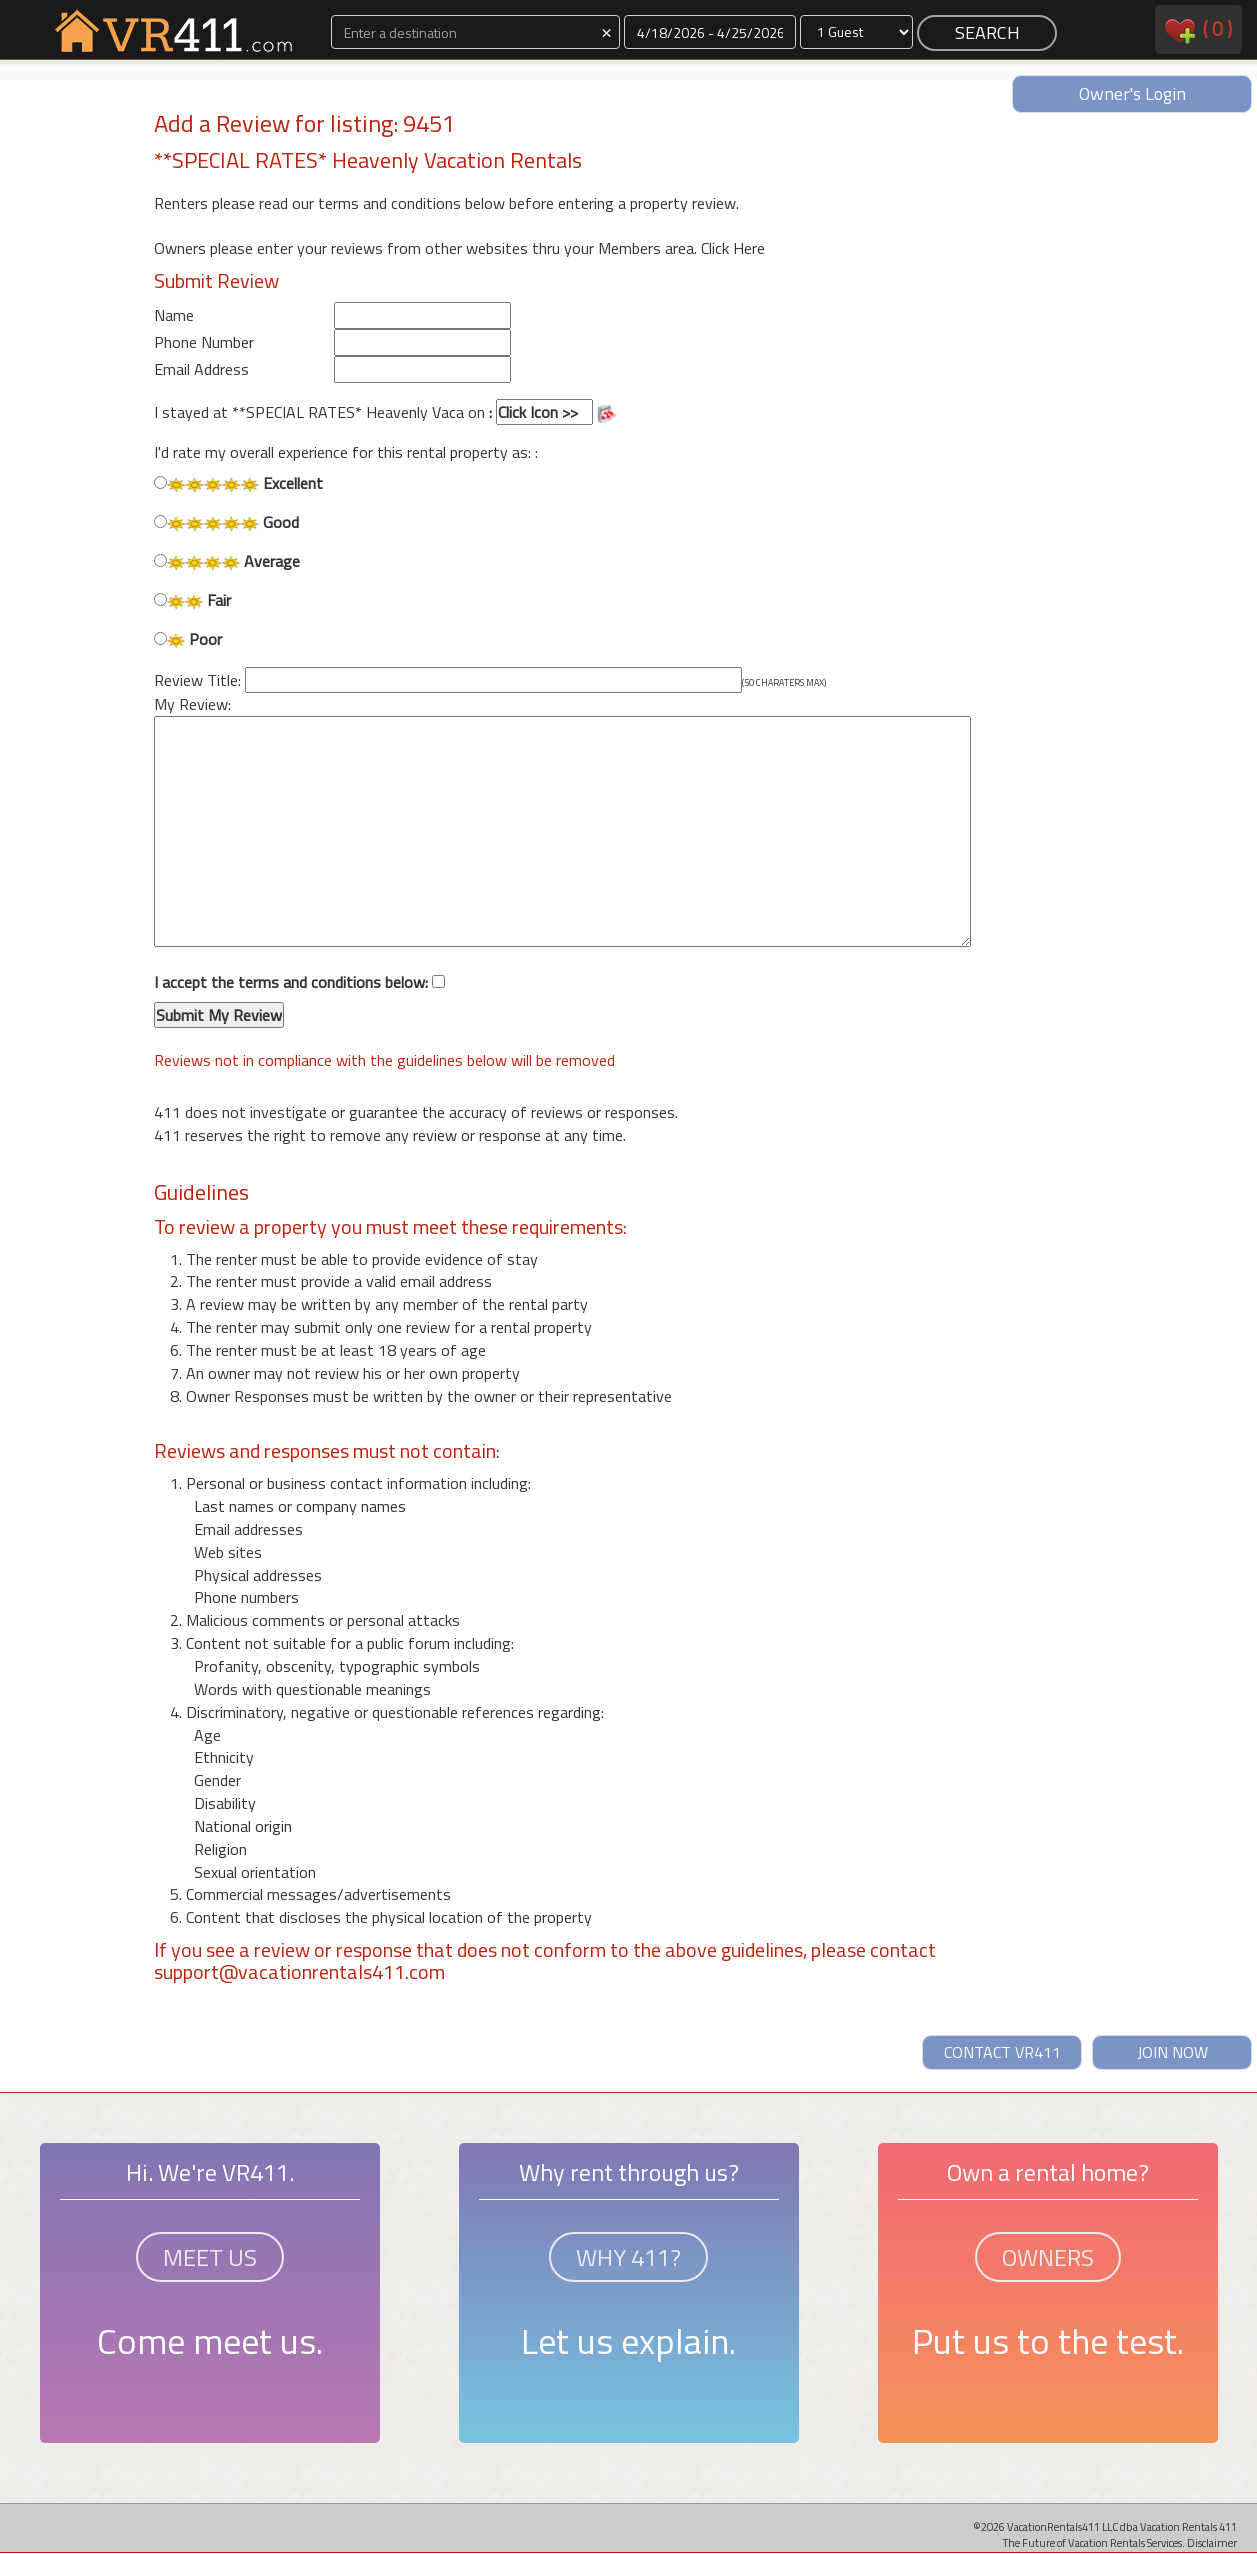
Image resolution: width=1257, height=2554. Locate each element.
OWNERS (1048, 2257)
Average (227, 561)
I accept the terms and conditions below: (299, 1000)
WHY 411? (628, 2257)
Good (226, 522)
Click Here (733, 248)
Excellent (238, 483)
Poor (188, 639)
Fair (193, 600)
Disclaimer (1212, 2542)
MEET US (210, 2257)
